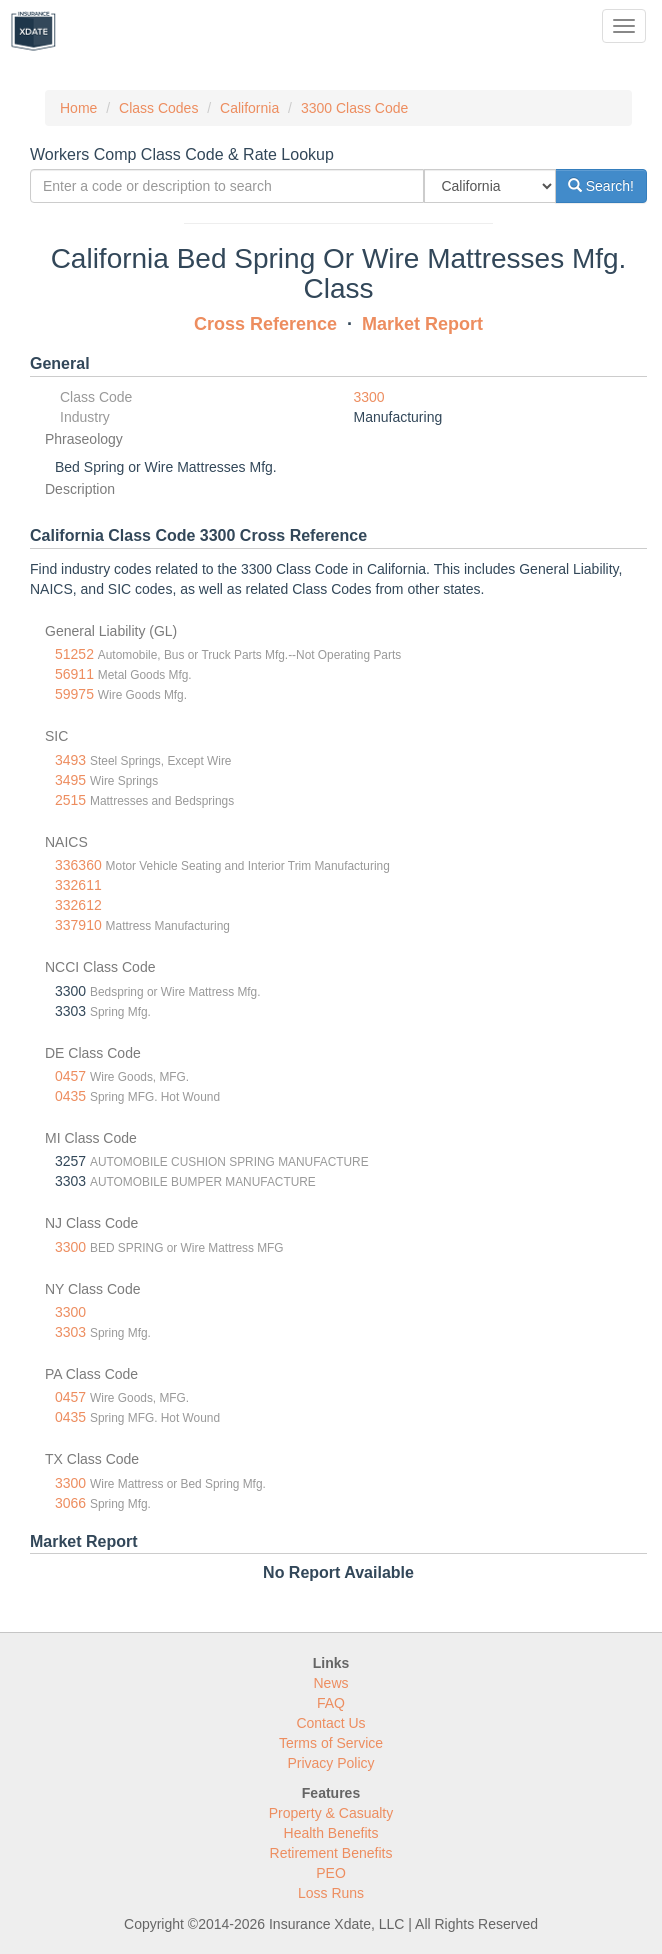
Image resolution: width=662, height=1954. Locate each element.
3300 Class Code (354, 108)
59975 (74, 694)
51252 (74, 654)
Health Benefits (331, 1833)
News (330, 1683)
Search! (601, 186)
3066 (70, 1503)
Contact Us (330, 1723)
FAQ (331, 1703)
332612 (78, 905)
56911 (74, 674)
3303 (70, 1332)
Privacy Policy (330, 1763)
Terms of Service (331, 1743)
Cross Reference (265, 324)
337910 (78, 925)
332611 (78, 885)
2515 (70, 800)
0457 (70, 1076)
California (249, 108)
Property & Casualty (331, 1813)
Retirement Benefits (331, 1853)
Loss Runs (331, 1893)
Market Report (422, 324)
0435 (70, 1096)
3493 (70, 760)
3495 (70, 780)
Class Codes (158, 108)
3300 (369, 397)
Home (78, 108)
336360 (78, 865)
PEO (331, 1873)
